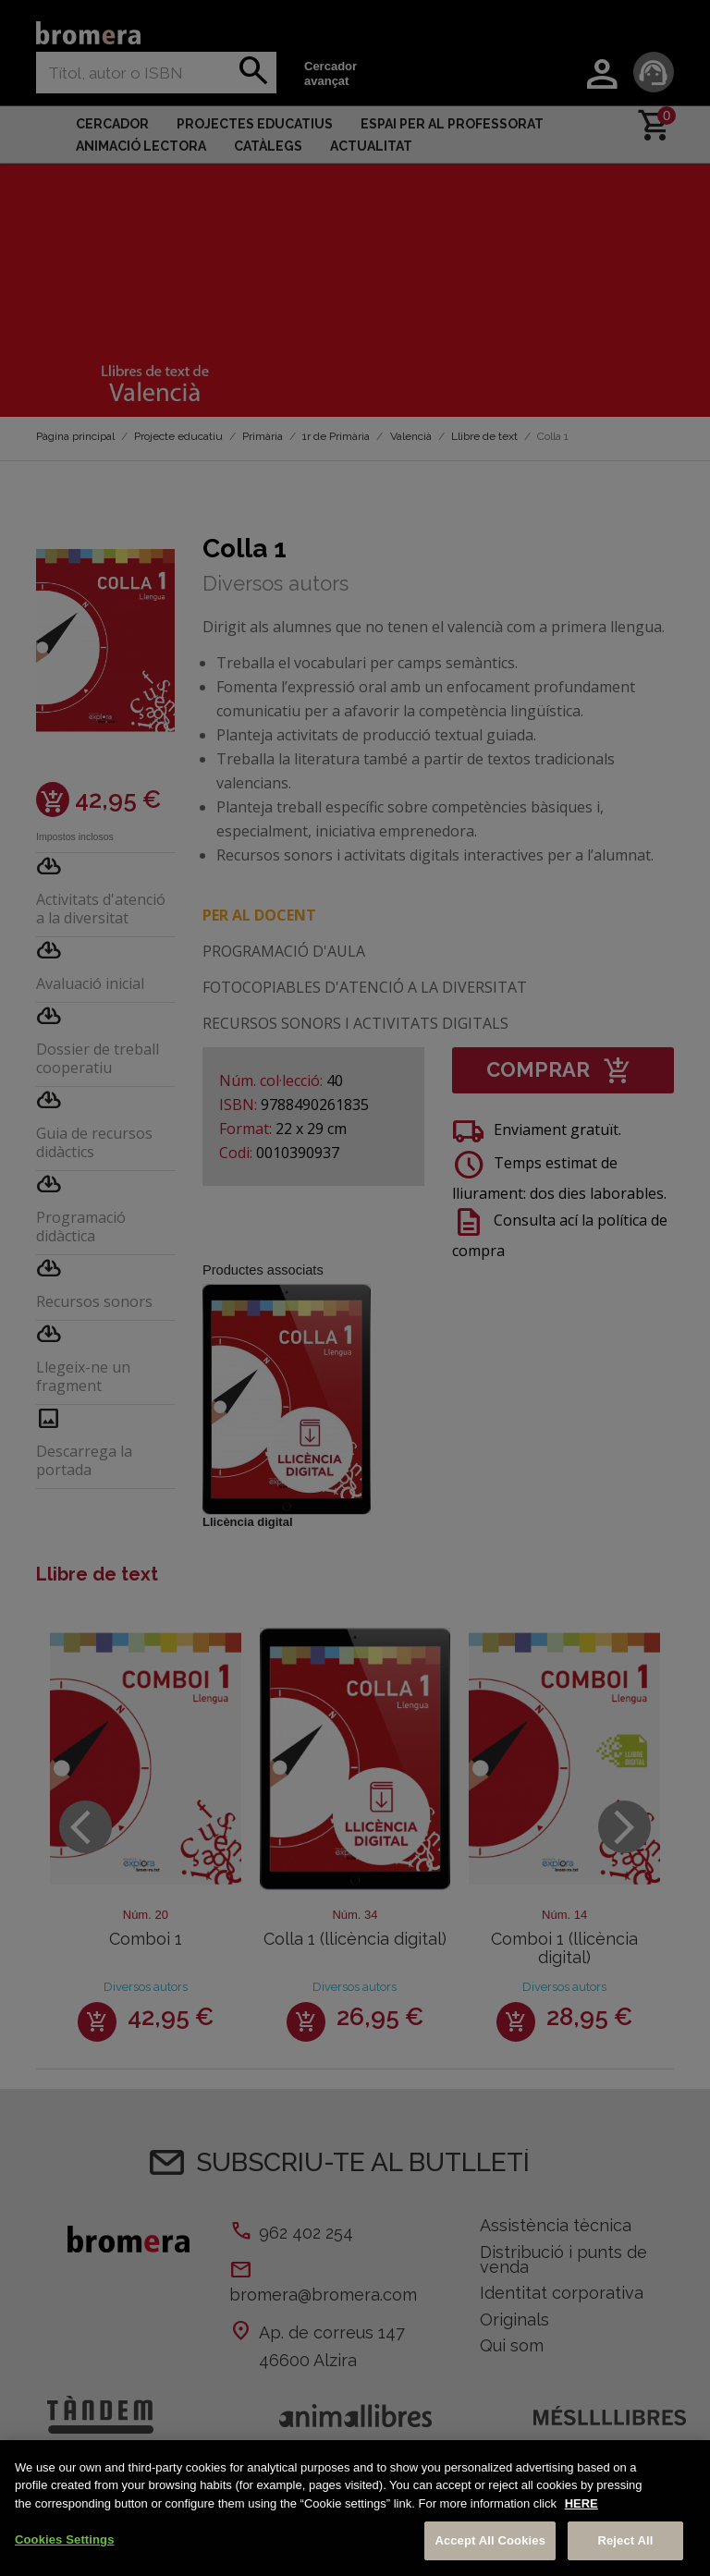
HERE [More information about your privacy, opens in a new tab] (581, 2503)
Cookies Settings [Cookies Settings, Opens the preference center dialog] (65, 2539)
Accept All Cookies (490, 2540)
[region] (355, 2508)
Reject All (625, 2540)
